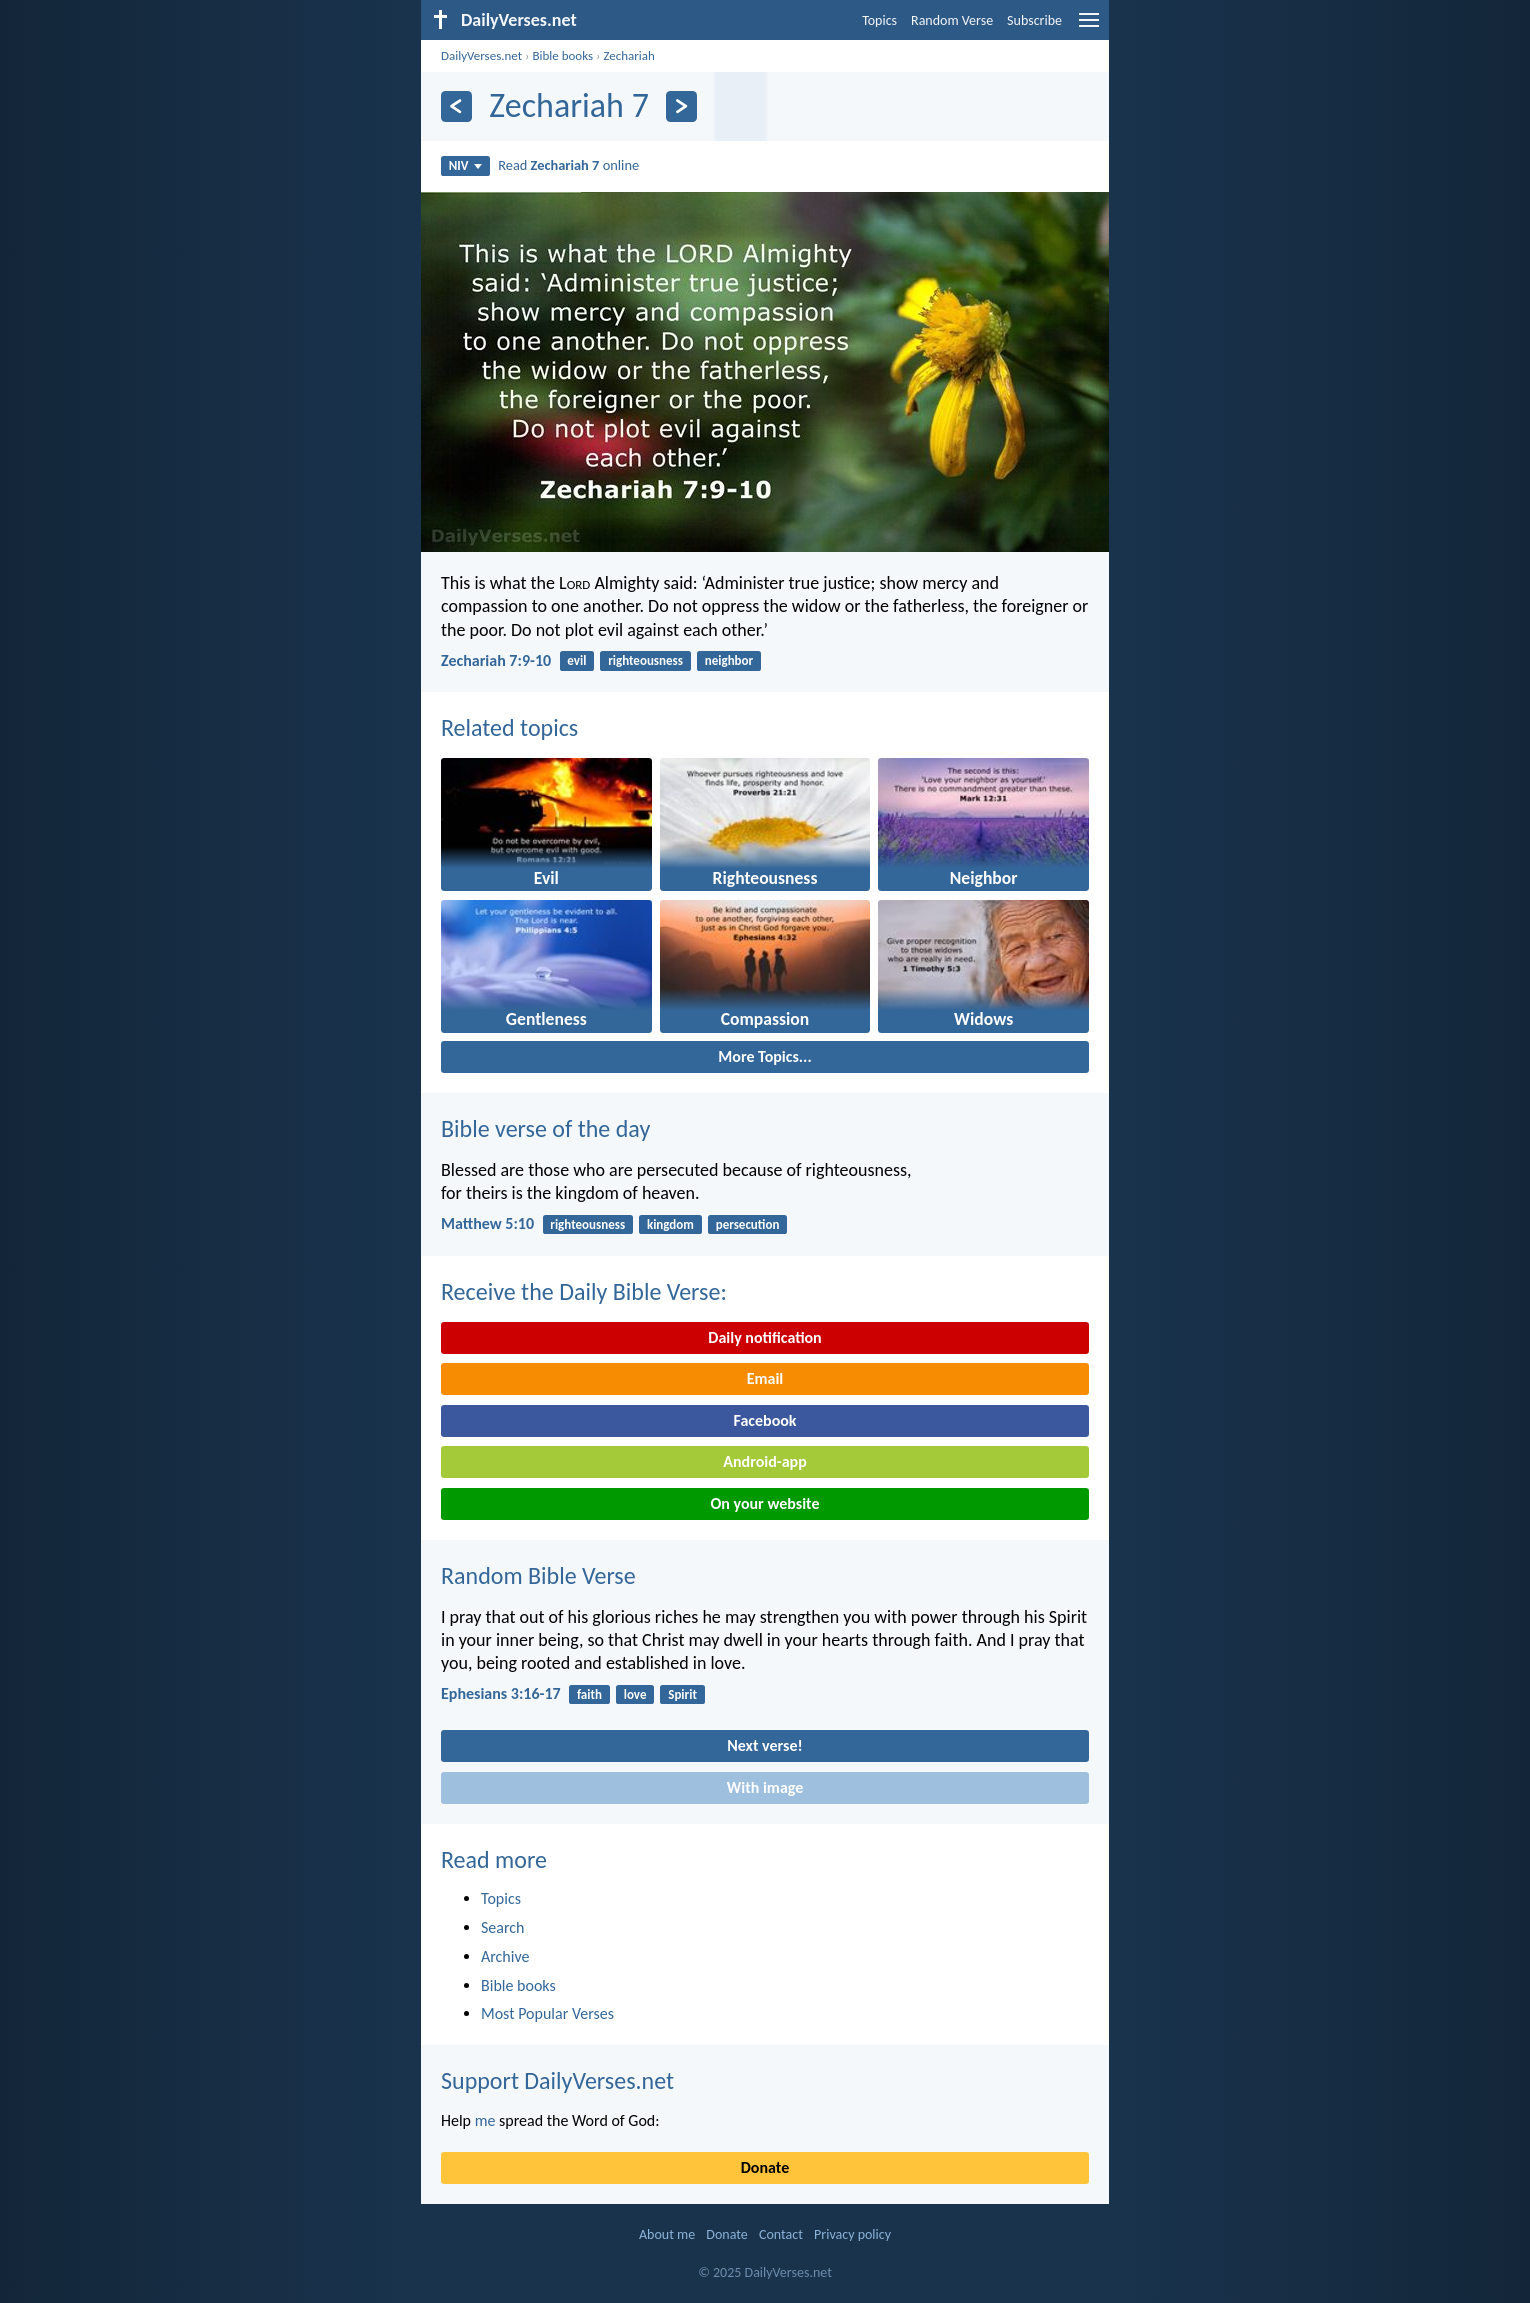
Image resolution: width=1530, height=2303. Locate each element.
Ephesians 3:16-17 (501, 1693)
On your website (765, 1503)
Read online (568, 165)
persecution (748, 1224)
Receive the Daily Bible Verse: (584, 1291)
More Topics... (764, 1056)
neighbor (729, 660)
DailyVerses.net (481, 55)
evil (576, 660)
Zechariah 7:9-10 (496, 660)
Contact (781, 2234)
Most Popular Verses (547, 2013)
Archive (505, 1956)
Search (503, 1927)
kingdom (670, 1224)
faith (589, 1694)
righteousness (645, 660)
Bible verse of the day (545, 1128)
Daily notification (764, 1337)
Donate (765, 2167)
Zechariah (629, 55)
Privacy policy (852, 2234)
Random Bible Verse (538, 1575)
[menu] (1089, 27)
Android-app (764, 1461)
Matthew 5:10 (487, 1223)
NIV (465, 165)
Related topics (509, 727)
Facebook (764, 1420)
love (635, 1694)
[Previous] (456, 106)
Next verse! (764, 1745)
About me (667, 2234)
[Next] (681, 106)
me (485, 2120)
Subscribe (1034, 20)
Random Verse (952, 20)
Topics (879, 20)
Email (765, 1378)
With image (765, 1787)
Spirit (682, 1694)
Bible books (562, 55)
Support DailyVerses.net (557, 2080)
